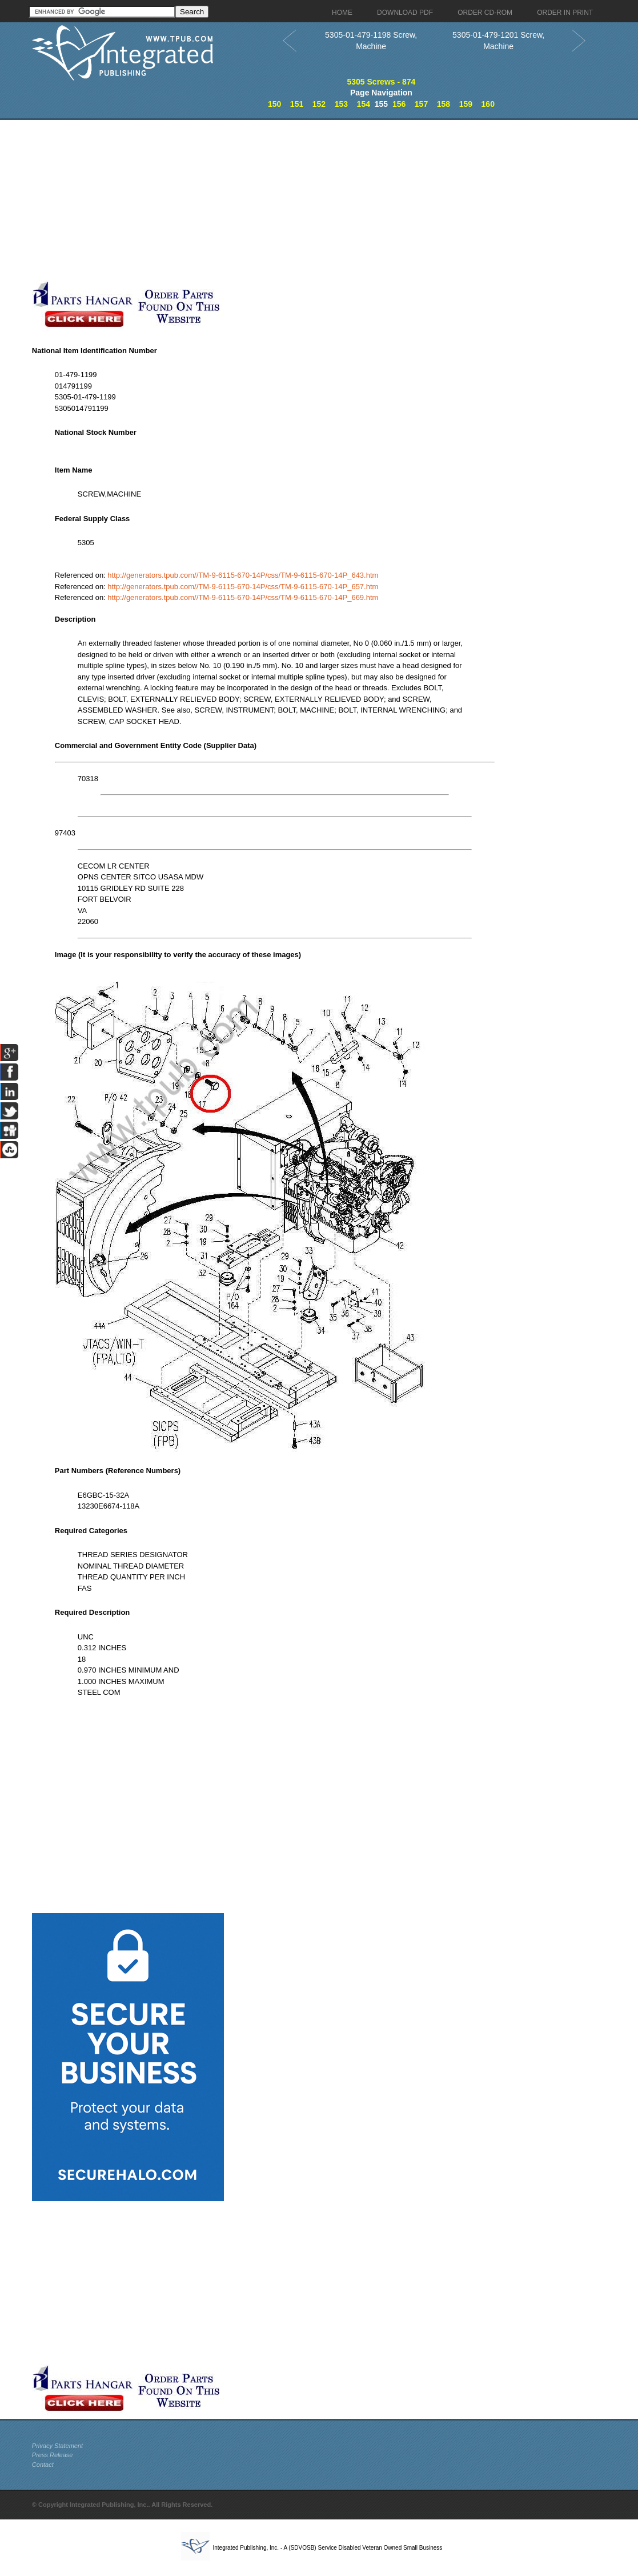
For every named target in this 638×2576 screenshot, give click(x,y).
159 (465, 104)
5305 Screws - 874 (381, 81)
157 (421, 104)
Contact (43, 2464)
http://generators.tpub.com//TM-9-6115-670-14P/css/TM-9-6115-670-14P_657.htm (242, 586)
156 (399, 104)
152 (319, 104)
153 (341, 104)
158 (443, 104)
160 (488, 104)
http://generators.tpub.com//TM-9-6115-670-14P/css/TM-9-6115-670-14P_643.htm (242, 575)
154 (363, 104)
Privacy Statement (57, 2445)
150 (274, 104)
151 (296, 104)
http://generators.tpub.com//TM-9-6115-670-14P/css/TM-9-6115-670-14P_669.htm (242, 597)
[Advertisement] (274, 200)
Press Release (52, 2454)
